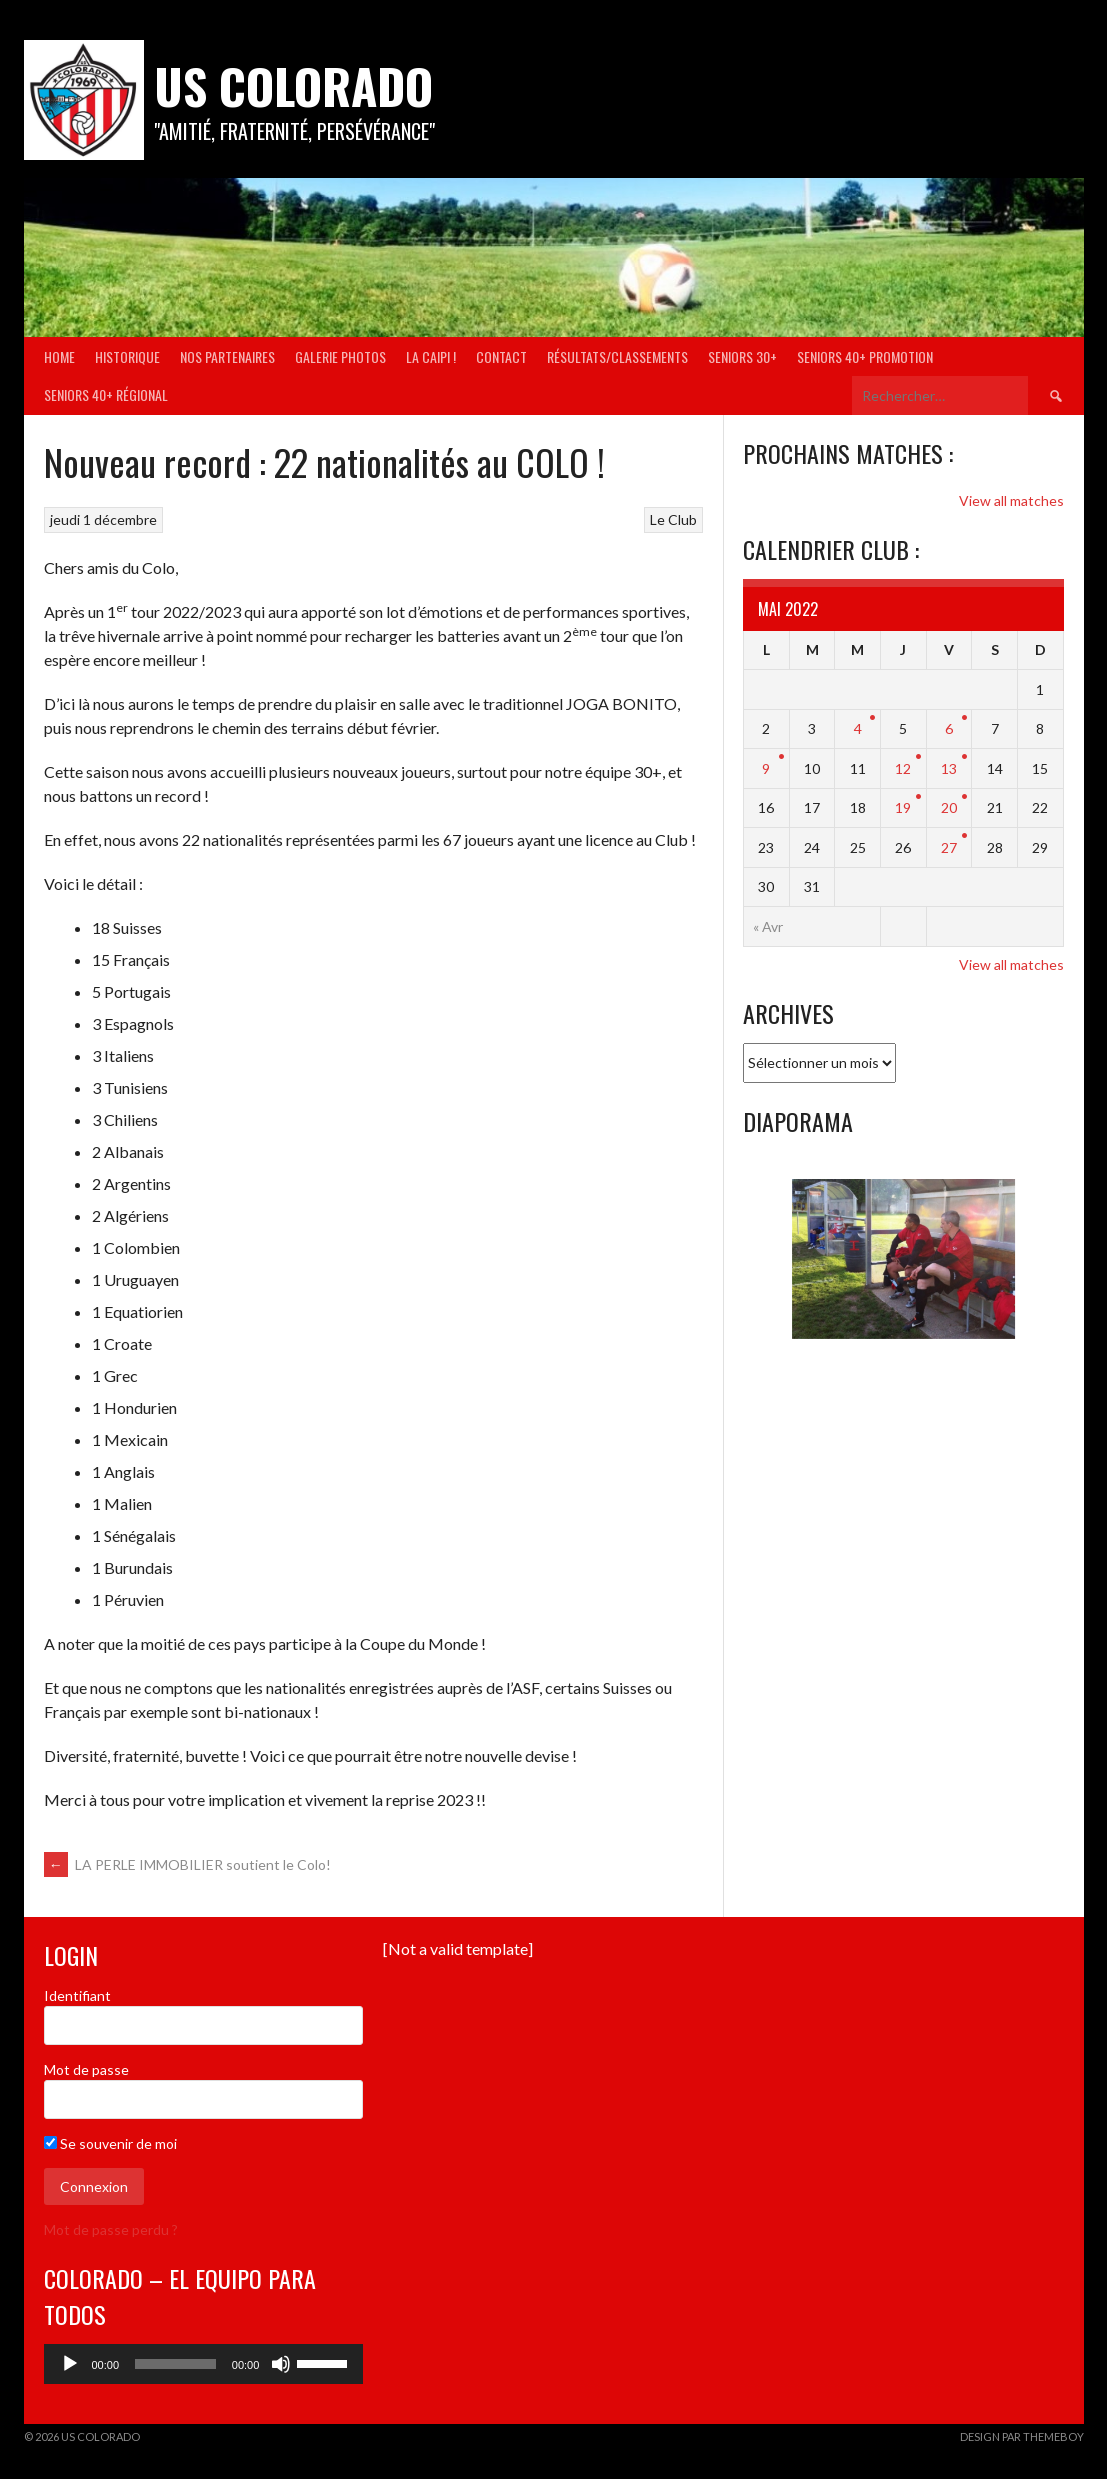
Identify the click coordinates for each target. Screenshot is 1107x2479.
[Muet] (281, 2364)
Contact (501, 356)
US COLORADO (293, 85)
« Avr (768, 926)
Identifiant (77, 1995)
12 (903, 768)
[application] (204, 2364)
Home (59, 356)
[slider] (175, 2364)
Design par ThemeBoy (1022, 2436)
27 (949, 847)
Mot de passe (86, 2069)
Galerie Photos (340, 356)
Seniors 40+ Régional (106, 394)
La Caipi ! (431, 356)
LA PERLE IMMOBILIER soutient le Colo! (187, 1864)
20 (949, 807)
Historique (127, 356)
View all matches (1011, 500)
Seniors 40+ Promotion (865, 356)
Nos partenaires (227, 356)
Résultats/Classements (617, 356)
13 (949, 768)
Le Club (673, 519)
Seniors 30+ (742, 356)
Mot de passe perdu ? (111, 2229)
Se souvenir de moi (110, 2143)
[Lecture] (70, 2364)
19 (903, 807)
